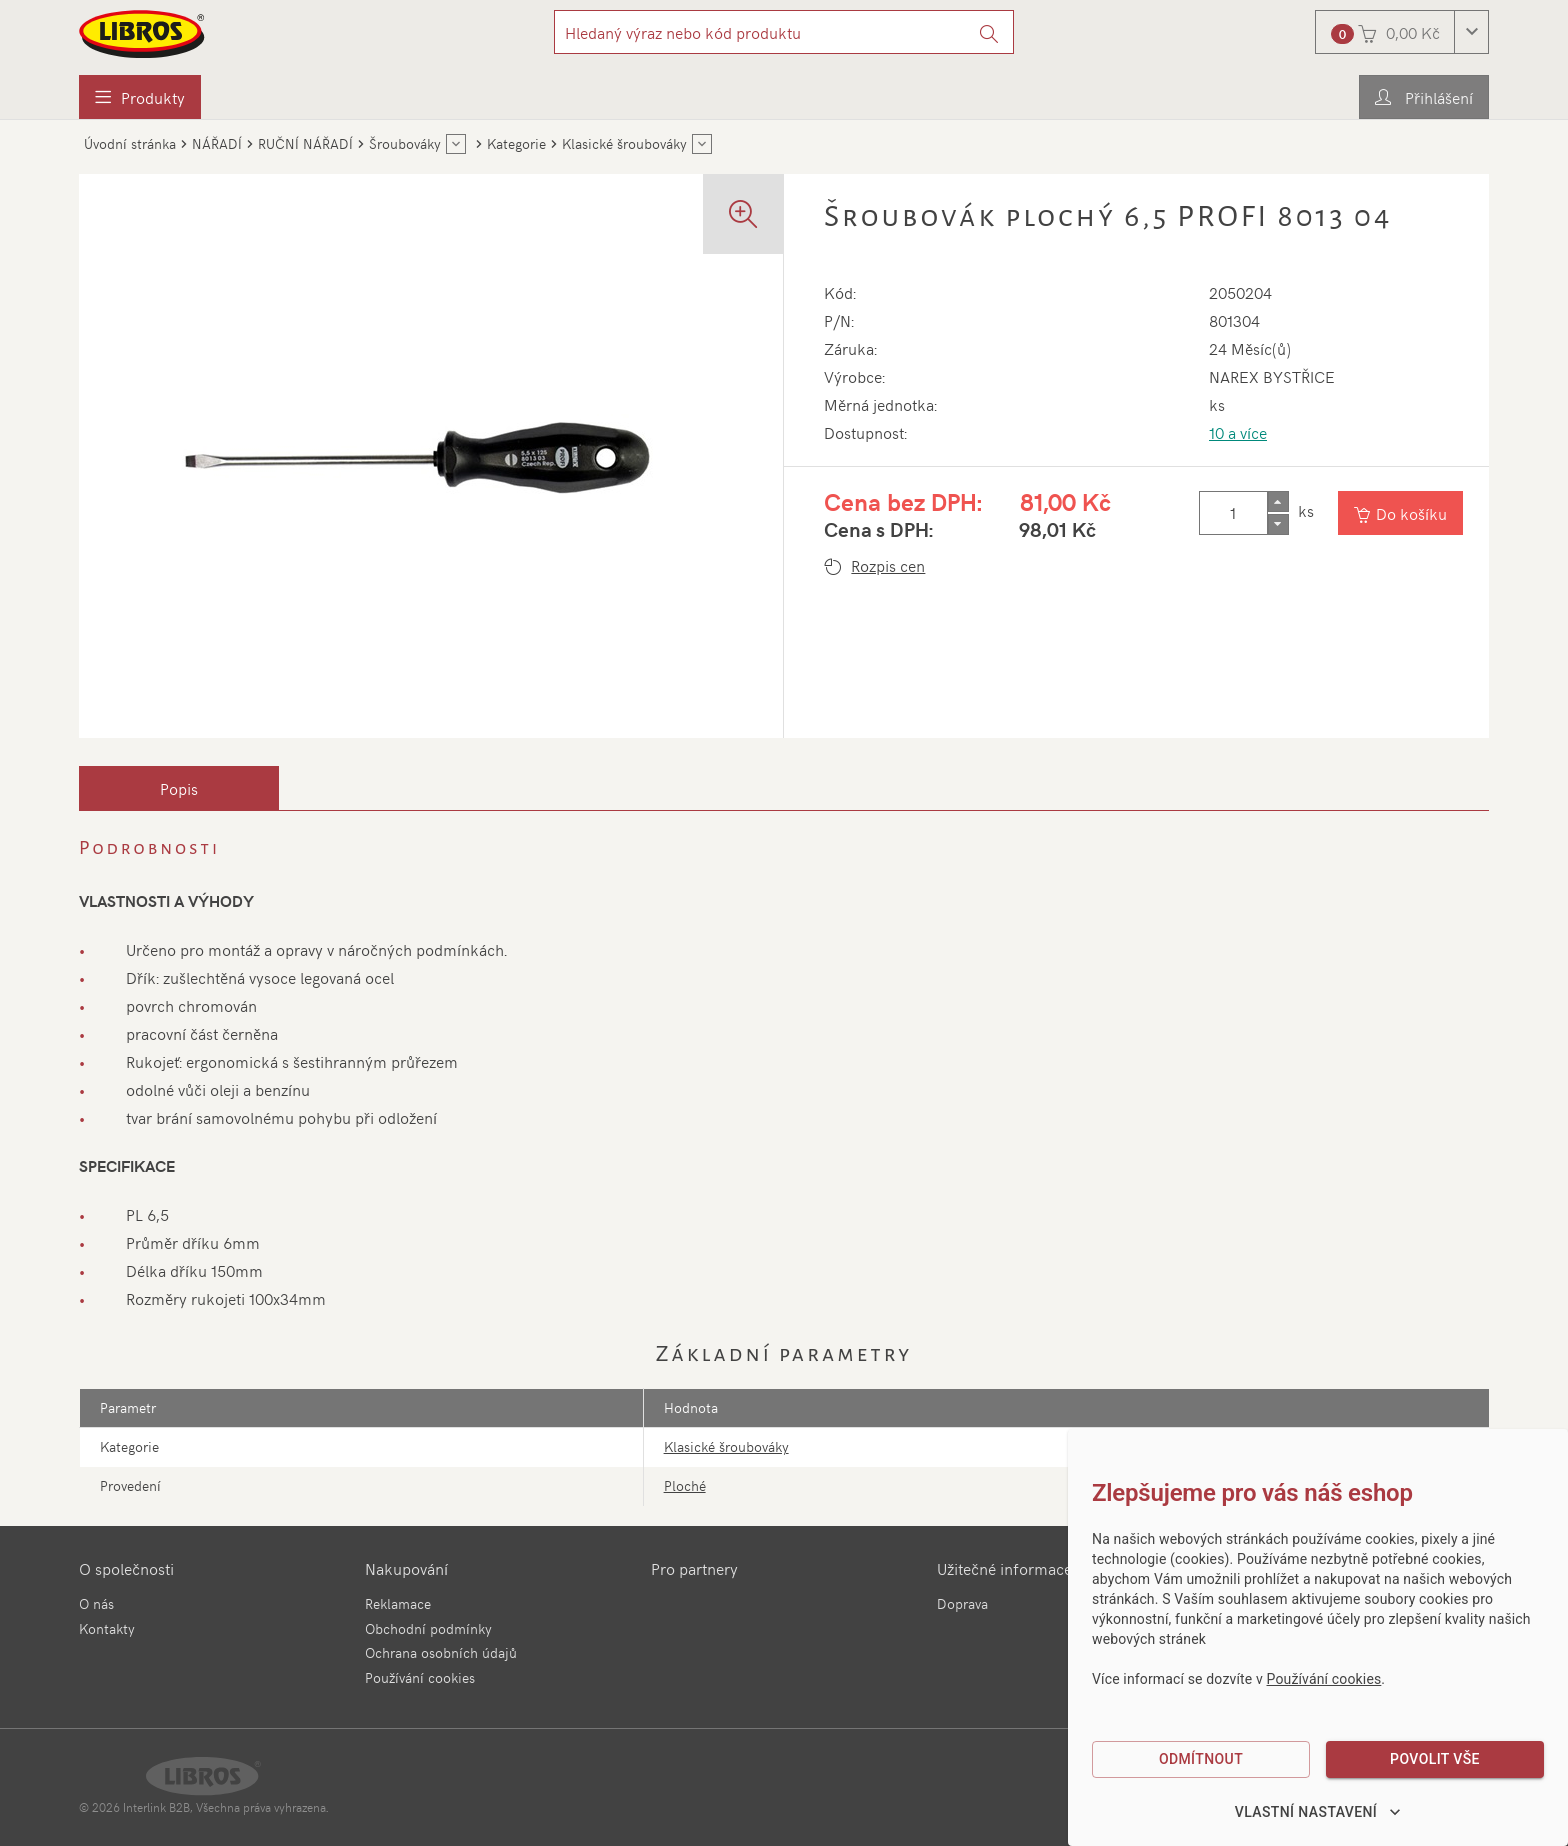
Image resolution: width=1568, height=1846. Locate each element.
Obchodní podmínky (428, 1628)
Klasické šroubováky (726, 1446)
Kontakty (107, 1628)
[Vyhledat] (989, 32)
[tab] (179, 788)
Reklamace (398, 1603)
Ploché (685, 1485)
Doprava (962, 1603)
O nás (96, 1603)
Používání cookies (420, 1677)
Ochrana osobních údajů (441, 1652)
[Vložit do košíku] (1401, 513)
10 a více (1238, 432)
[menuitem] (140, 97)
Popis (179, 788)
